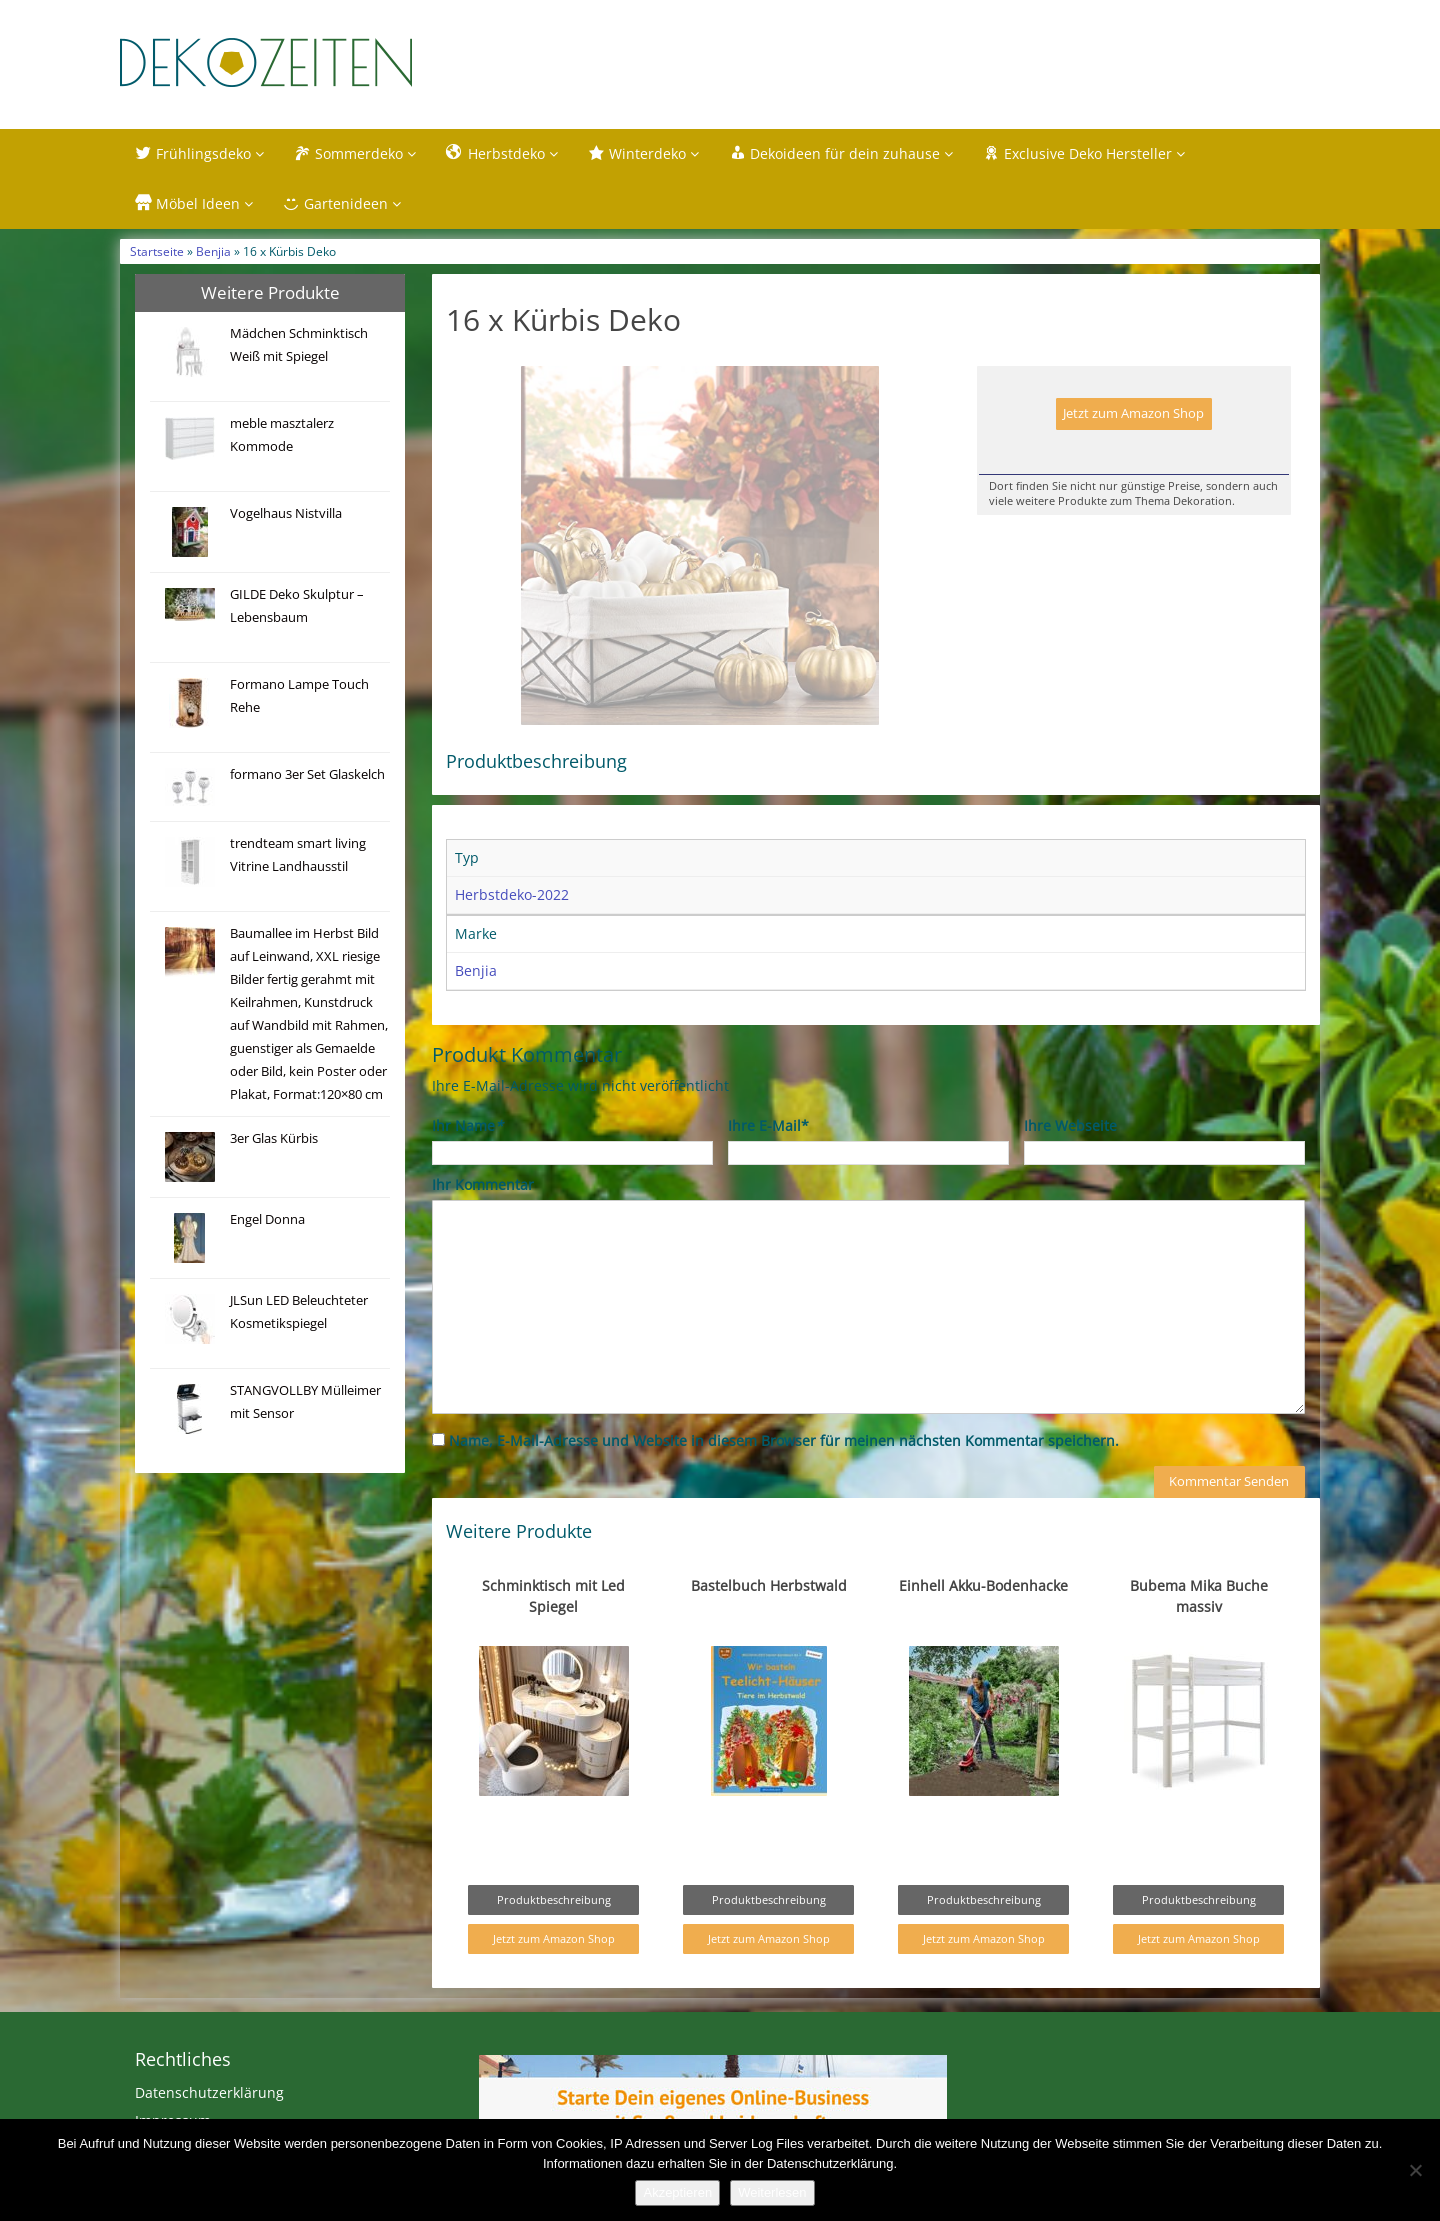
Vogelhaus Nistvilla (286, 513)
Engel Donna (267, 1219)
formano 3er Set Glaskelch (307, 774)
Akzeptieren (677, 2192)
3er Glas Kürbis (274, 1138)
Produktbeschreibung (554, 1941)
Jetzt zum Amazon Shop (1133, 413)
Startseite (157, 251)
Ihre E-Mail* (768, 1167)
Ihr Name (467, 1167)
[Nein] (1415, 2170)
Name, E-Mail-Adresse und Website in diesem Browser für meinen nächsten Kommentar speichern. (784, 1482)
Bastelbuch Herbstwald (769, 1627)
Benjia (213, 251)
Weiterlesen (772, 2192)
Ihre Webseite (1070, 1167)
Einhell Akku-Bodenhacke (983, 1627)
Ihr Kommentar (483, 1226)
